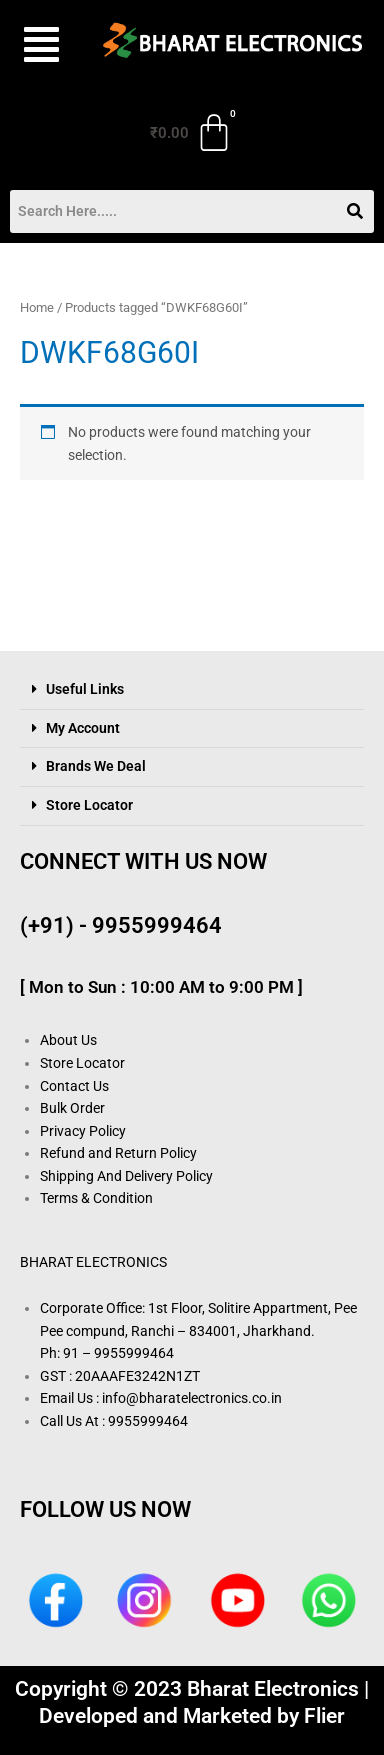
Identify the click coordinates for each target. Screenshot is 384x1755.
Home (37, 307)
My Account (83, 728)
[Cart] (192, 133)
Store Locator (89, 805)
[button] (38, 45)
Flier (324, 1716)
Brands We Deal (96, 766)
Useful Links (85, 689)
